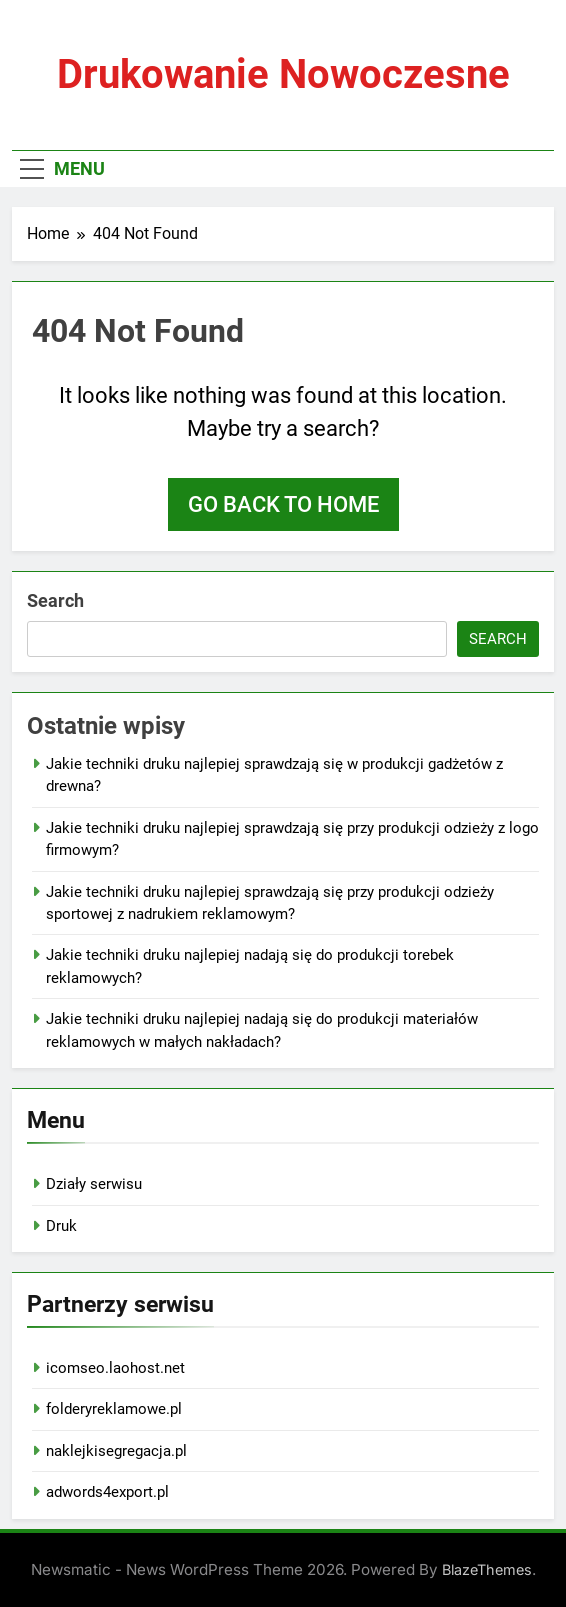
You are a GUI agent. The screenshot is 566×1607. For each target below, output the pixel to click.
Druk (61, 1226)
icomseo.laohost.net (115, 1368)
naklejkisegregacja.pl (116, 1451)
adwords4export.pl (107, 1492)
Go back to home (283, 504)
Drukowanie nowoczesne (283, 74)
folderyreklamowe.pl (114, 1409)
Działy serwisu (94, 1184)
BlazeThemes (487, 1569)
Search (55, 600)
